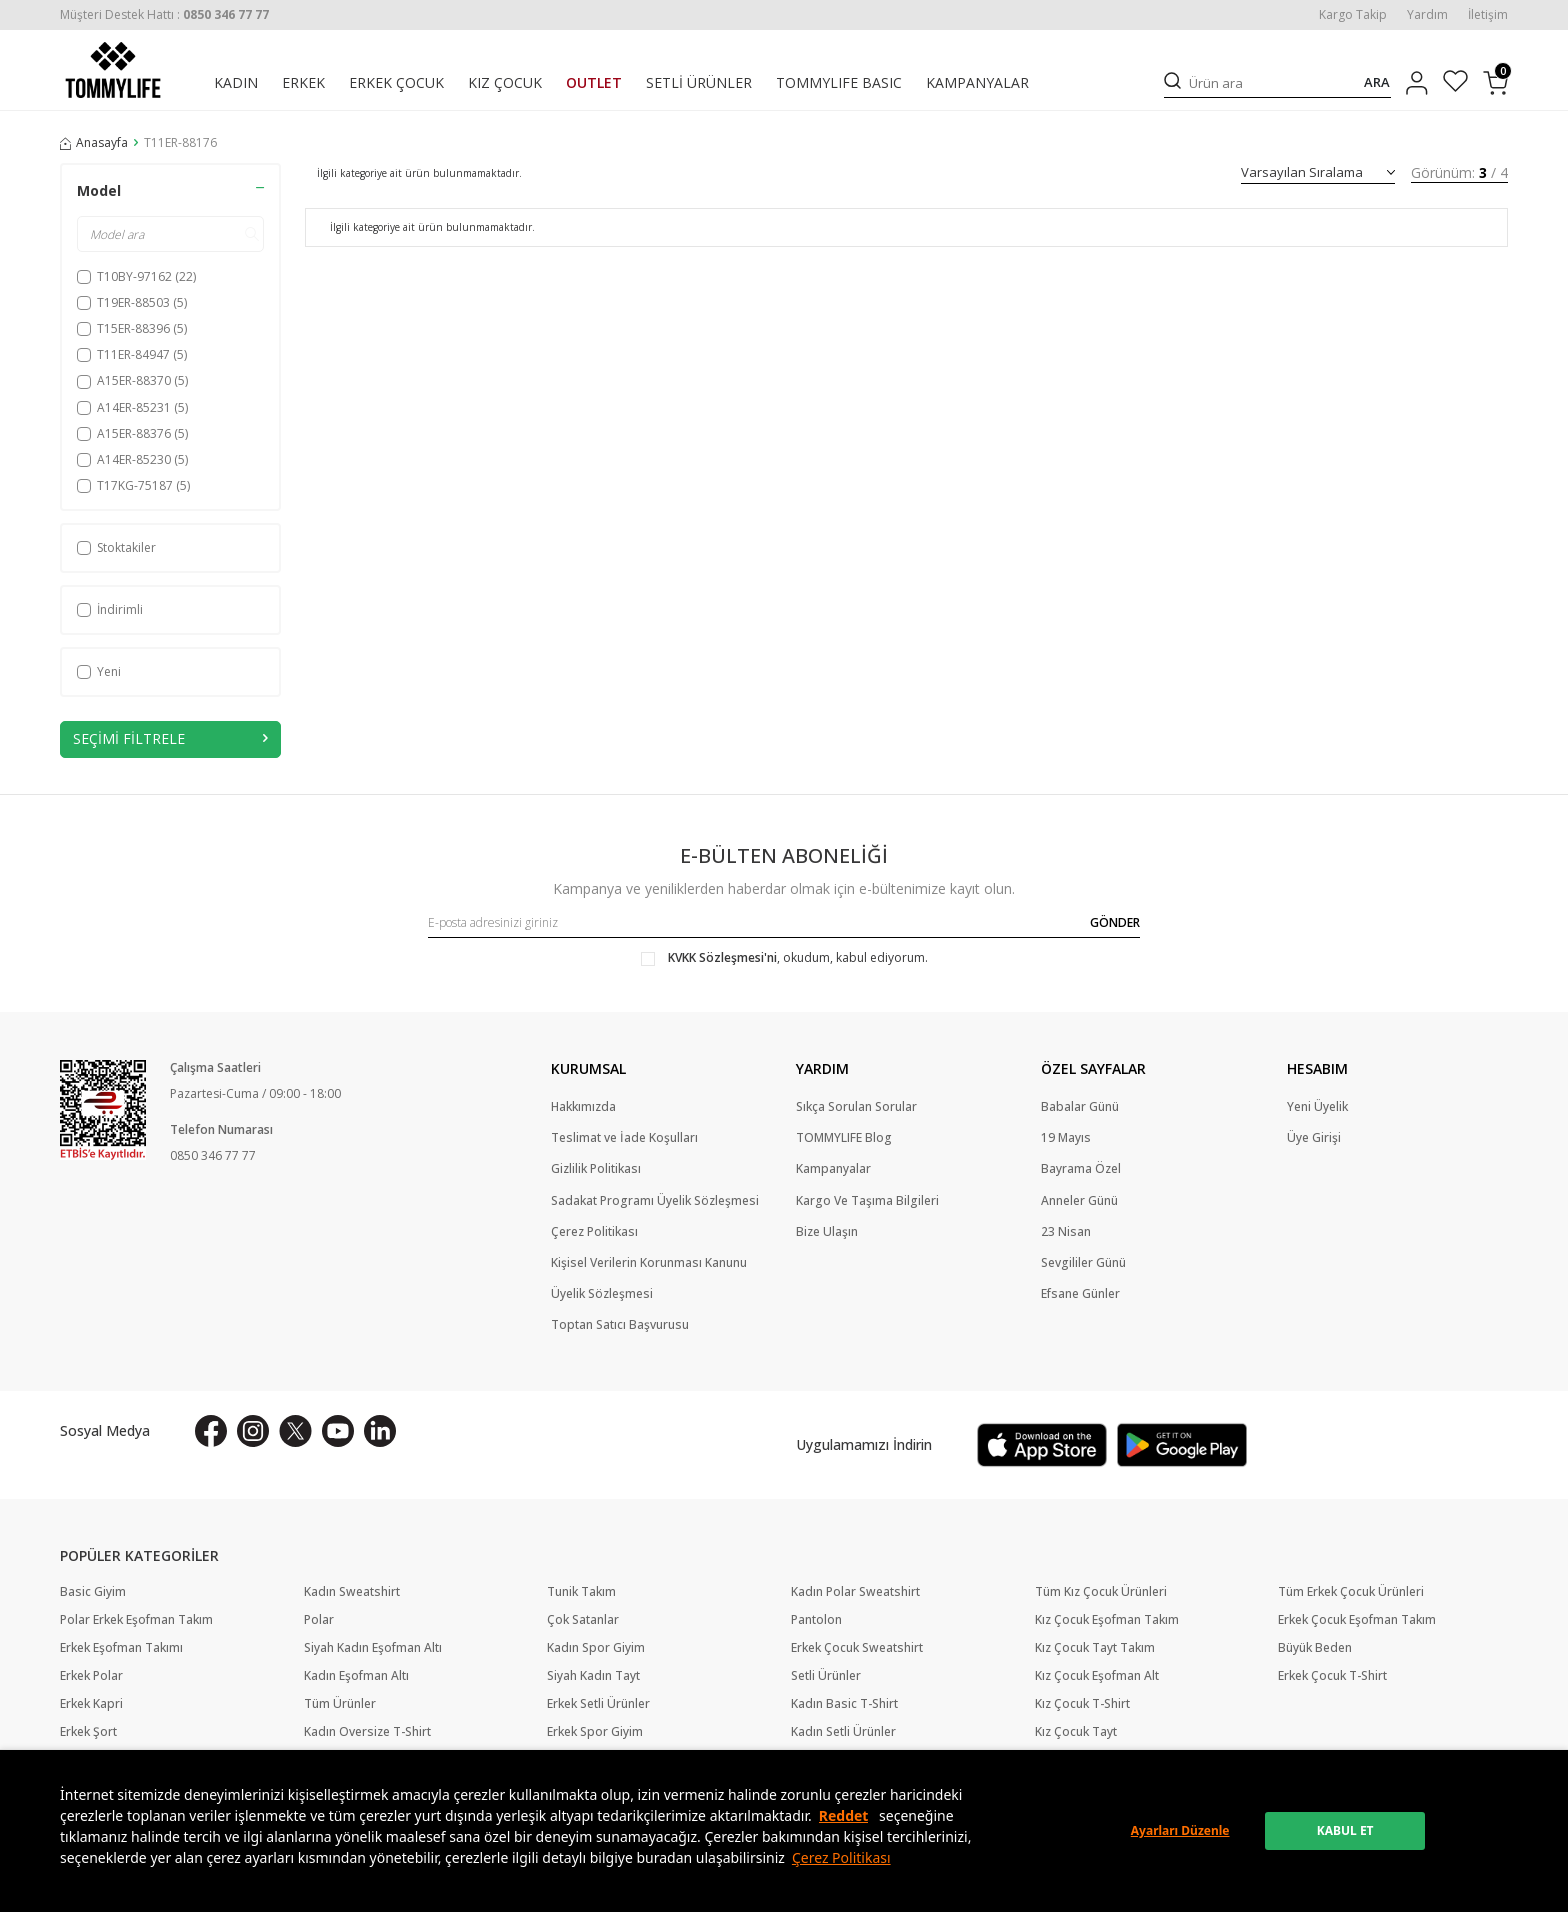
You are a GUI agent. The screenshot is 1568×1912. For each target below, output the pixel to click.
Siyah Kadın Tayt (593, 1676)
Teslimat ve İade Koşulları (624, 1138)
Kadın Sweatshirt (352, 1592)
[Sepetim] (1495, 83)
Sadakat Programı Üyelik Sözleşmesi (655, 1201)
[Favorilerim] (1455, 83)
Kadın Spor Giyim (596, 1648)
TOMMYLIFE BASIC (839, 83)
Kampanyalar (833, 1169)
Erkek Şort (88, 1732)
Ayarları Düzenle (1180, 1830)
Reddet (844, 1815)
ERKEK (303, 83)
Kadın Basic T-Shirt (844, 1704)
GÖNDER (1115, 922)
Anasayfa (94, 143)
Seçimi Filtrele (170, 738)
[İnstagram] (253, 1431)
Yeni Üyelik (1317, 1107)
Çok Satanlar (583, 1620)
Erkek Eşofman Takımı (121, 1648)
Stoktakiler (116, 547)
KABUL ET (1345, 1830)
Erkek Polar (91, 1676)
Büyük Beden (1315, 1648)
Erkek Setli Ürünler (598, 1704)
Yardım (1427, 15)
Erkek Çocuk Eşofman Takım (1357, 1620)
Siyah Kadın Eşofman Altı (373, 1648)
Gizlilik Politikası (596, 1169)
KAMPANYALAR (977, 83)
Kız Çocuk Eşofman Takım (1107, 1620)
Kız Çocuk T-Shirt (1082, 1704)
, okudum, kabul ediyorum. (784, 958)
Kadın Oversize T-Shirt (367, 1732)
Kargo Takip (1353, 15)
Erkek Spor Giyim (595, 1732)
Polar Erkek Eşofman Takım (136, 1620)
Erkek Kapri (91, 1704)
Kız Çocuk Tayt (1076, 1732)
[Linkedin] (380, 1431)
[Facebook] (211, 1431)
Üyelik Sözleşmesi (602, 1294)
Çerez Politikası (841, 1857)
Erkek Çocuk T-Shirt (1332, 1676)
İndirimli (110, 609)
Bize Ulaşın (827, 1232)
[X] (295, 1431)
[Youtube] (338, 1431)
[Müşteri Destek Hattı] (164, 14)
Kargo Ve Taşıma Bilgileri (867, 1201)
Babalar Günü (1080, 1107)
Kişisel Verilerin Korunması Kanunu (649, 1263)
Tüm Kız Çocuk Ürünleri (1101, 1592)
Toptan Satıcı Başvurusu (620, 1325)
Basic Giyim (93, 1592)
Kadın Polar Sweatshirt (855, 1592)
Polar (319, 1620)
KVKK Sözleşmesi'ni (722, 957)
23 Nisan (1066, 1232)
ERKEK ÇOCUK (396, 83)
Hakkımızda (583, 1107)
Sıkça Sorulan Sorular (856, 1107)
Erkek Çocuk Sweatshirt (857, 1648)
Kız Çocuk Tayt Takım (1095, 1648)
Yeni (99, 671)
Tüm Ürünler (340, 1704)
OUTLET (594, 83)
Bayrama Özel (1081, 1169)
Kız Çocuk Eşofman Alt (1097, 1676)
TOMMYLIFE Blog (844, 1138)
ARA (1377, 82)
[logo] (113, 70)
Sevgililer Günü (1083, 1263)
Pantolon (816, 1620)
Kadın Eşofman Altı (356, 1676)
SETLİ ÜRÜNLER (699, 83)
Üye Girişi (1314, 1138)
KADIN (236, 83)
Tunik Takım (581, 1592)
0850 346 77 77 (213, 1155)
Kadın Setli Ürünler (843, 1732)
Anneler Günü (1079, 1201)
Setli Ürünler (826, 1676)
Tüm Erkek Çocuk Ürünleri (1351, 1592)
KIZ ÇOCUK (505, 83)
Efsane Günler (1080, 1294)
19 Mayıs (1066, 1138)
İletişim (1488, 15)
